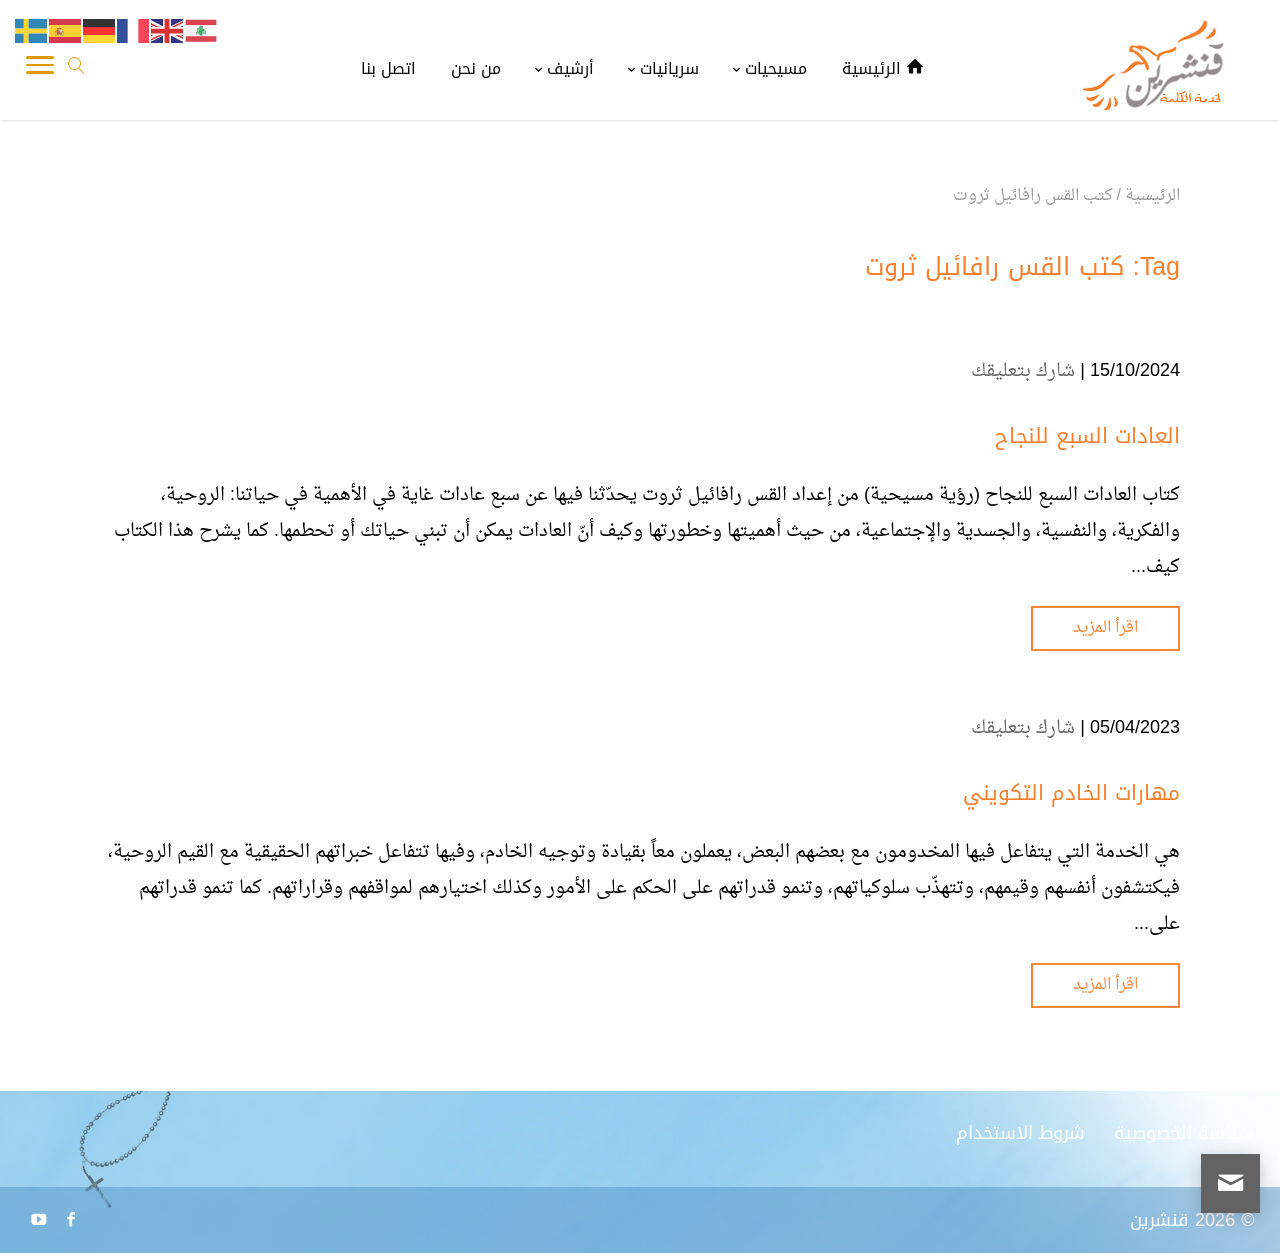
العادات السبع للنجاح (1087, 436)
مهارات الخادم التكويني (1071, 793)
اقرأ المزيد (1105, 628)
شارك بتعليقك (1023, 371)
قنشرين (1159, 1220)
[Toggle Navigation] (40, 70)
